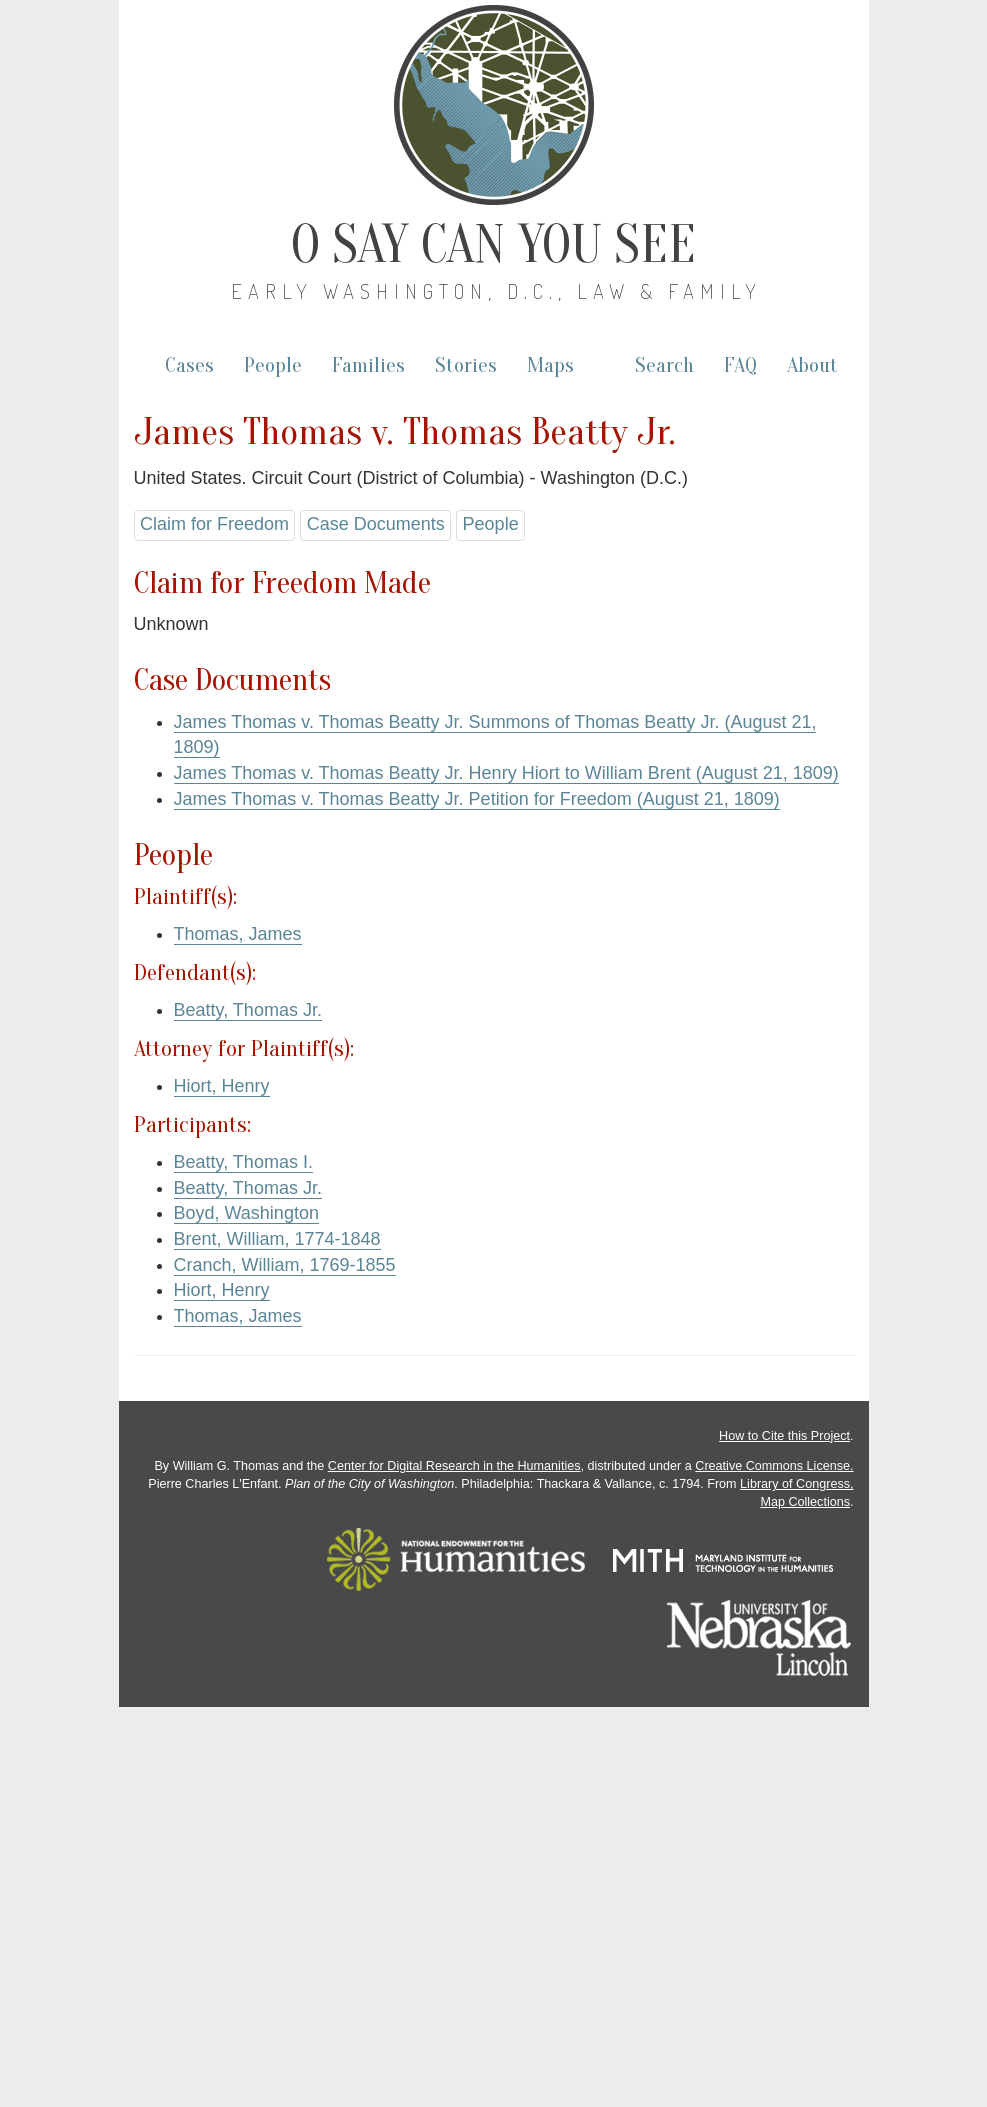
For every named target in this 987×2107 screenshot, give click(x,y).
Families (368, 365)
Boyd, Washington (246, 1213)
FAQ (740, 365)
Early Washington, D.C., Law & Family (496, 291)
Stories (466, 365)
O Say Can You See (493, 245)
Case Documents (376, 524)
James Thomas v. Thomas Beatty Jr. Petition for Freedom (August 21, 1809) (477, 799)
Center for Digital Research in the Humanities (454, 1466)
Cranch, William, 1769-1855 (285, 1265)
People (273, 365)
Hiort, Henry (222, 1086)
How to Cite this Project (784, 1436)
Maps (550, 365)
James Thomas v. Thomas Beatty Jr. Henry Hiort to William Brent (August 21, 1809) (506, 773)
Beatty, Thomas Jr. (248, 1010)
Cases (189, 365)
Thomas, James (238, 934)
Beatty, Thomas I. (243, 1162)
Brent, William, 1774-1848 (277, 1239)
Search (664, 365)
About (812, 365)
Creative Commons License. (774, 1466)
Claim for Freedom (214, 524)
